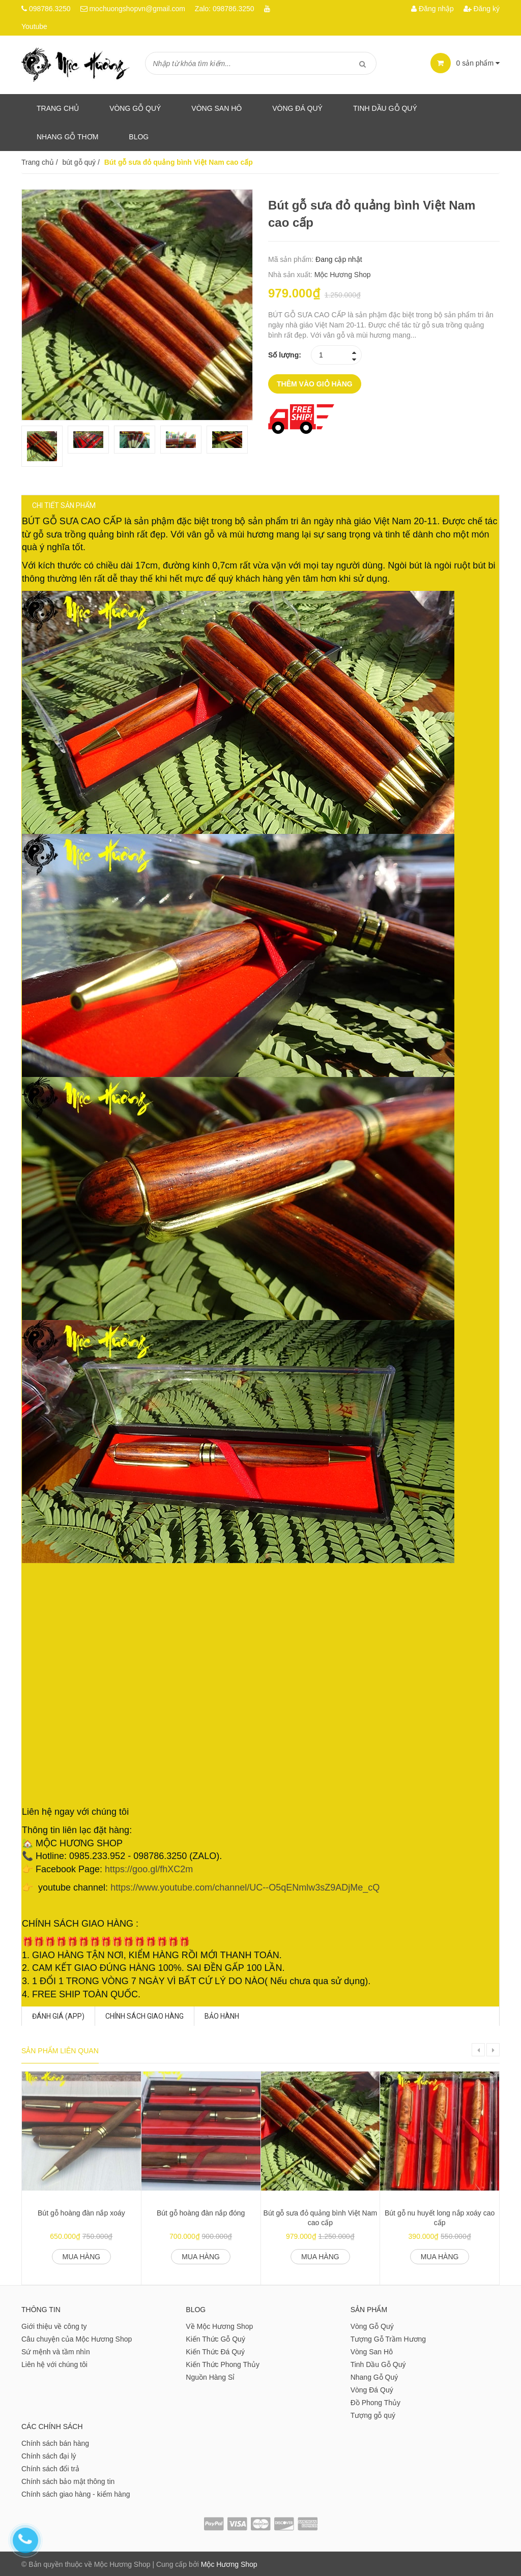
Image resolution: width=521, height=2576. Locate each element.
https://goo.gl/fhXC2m (159, 1880)
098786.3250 (50, 9)
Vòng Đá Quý (297, 108)
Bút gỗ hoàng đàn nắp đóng (201, 2212)
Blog (139, 137)
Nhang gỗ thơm (67, 137)
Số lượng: (284, 355)
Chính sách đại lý (48, 2455)
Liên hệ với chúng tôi (54, 2363)
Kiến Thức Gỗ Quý (215, 2338)
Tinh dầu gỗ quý (385, 108)
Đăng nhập (432, 9)
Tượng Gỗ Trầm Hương (388, 2338)
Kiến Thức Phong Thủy (222, 2363)
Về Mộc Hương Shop (219, 2325)
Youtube (34, 26)
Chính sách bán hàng (55, 2442)
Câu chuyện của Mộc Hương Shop (76, 2338)
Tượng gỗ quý (373, 2414)
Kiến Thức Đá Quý (215, 2351)
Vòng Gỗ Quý (135, 108)
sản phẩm (465, 63)
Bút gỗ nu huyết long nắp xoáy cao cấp (440, 2217)
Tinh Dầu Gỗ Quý (378, 2363)
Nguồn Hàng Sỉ (210, 2376)
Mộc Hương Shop (342, 275)
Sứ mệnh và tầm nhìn (55, 2351)
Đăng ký (482, 9)
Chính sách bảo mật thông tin (67, 2480)
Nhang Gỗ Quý (374, 2376)
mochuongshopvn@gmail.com (137, 9)
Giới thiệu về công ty (54, 2325)
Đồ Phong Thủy (375, 2402)
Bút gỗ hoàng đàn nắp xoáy (81, 2212)
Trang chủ (58, 108)
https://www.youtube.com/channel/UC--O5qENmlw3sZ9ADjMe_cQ (256, 1898)
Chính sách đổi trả (50, 2468)
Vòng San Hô (216, 108)
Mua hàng (82, 2256)
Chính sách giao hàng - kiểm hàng (75, 2493)
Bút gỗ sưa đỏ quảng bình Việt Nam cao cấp (321, 2217)
